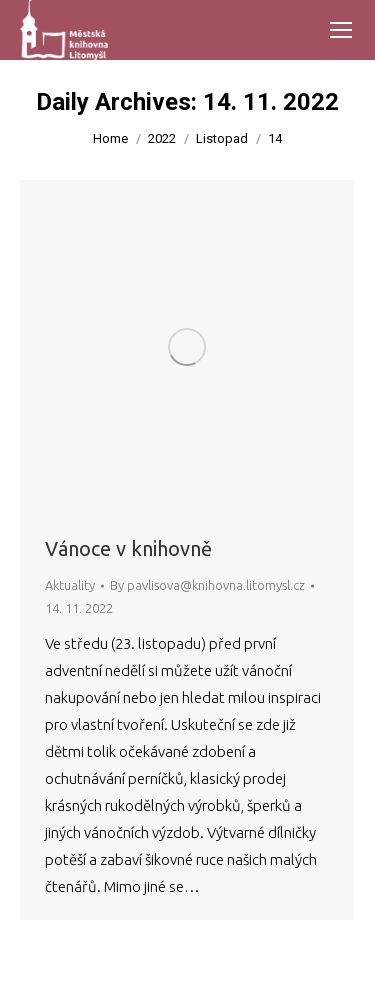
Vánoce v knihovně (128, 548)
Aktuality (70, 585)
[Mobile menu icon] (341, 30)
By (207, 585)
